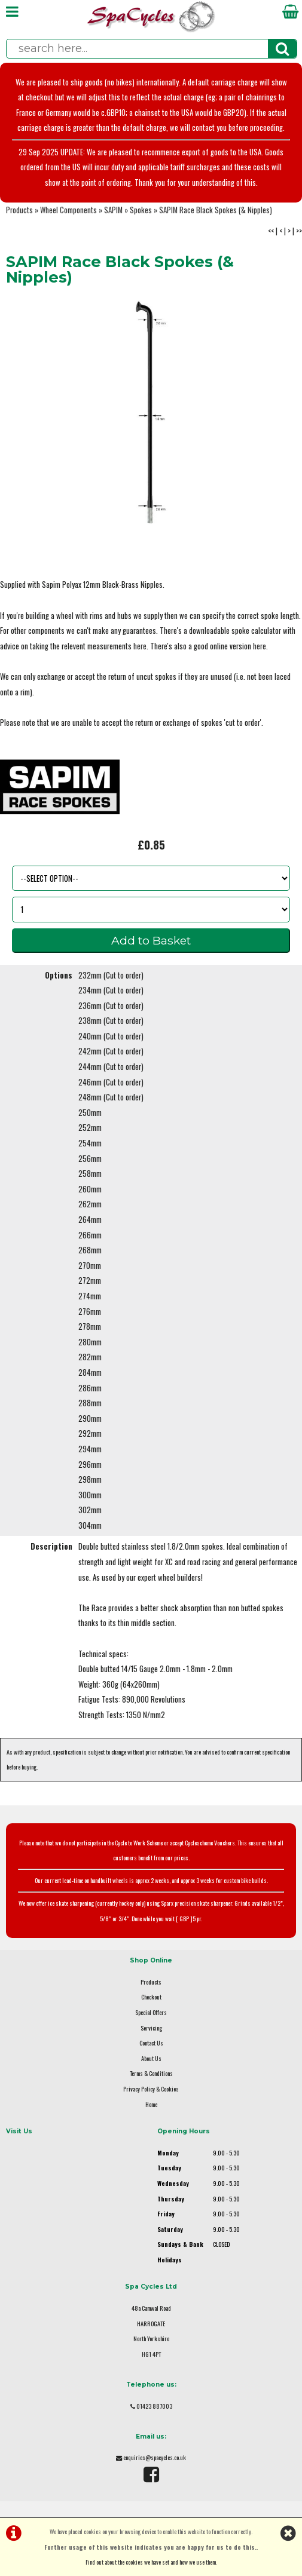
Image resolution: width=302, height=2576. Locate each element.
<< (271, 231)
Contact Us (151, 2042)
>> (299, 231)
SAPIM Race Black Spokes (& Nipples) (215, 210)
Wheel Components (68, 210)
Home (151, 2104)
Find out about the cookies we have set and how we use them (151, 2561)
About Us (151, 2058)
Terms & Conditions (151, 2073)
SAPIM (113, 210)
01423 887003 (154, 2406)
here (140, 646)
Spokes (141, 210)
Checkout (151, 1996)
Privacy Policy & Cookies (151, 2088)
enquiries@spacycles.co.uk (154, 2457)
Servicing (151, 2027)
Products (19, 210)
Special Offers (151, 2012)
